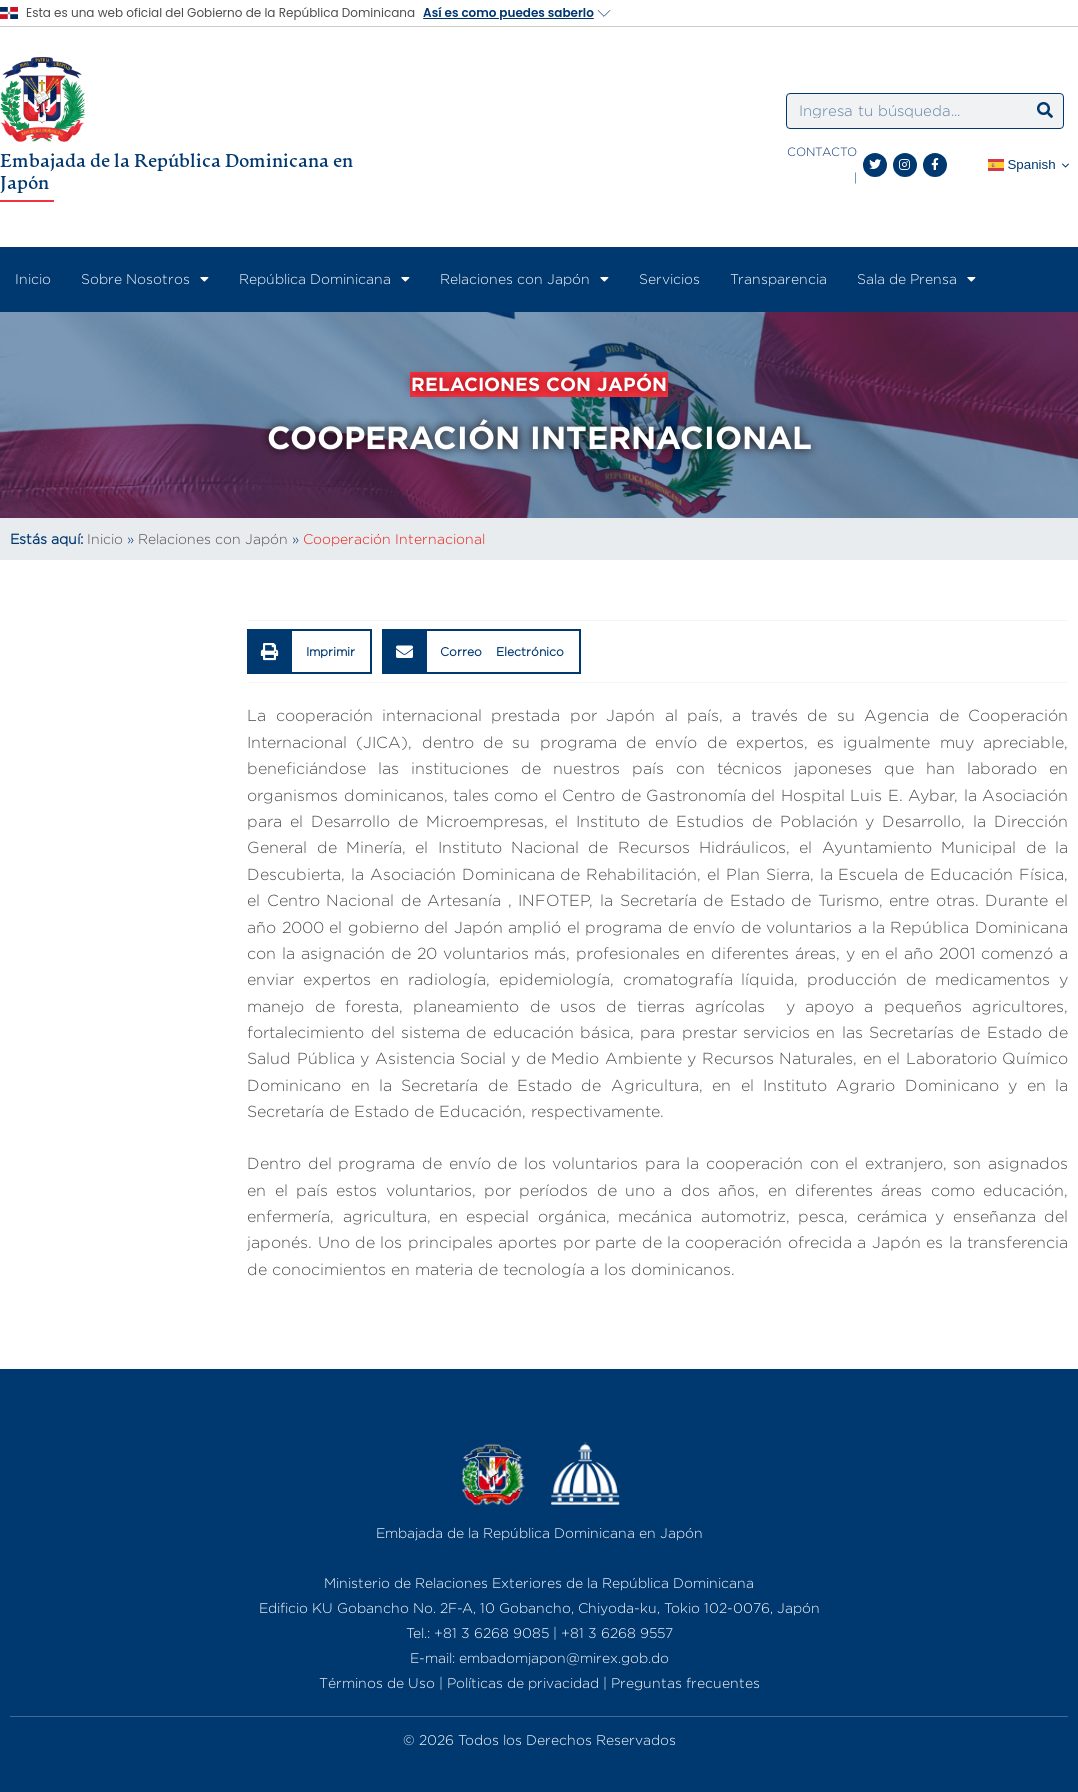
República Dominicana (324, 279)
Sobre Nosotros (145, 279)
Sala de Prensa (916, 279)
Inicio (33, 278)
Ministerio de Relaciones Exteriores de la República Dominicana (539, 1582)
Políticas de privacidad (523, 1682)
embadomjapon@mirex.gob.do (564, 1657)
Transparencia (778, 278)
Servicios (669, 278)
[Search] (1045, 111)
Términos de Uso (377, 1682)
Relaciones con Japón (524, 279)
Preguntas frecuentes (685, 1682)
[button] (309, 669)
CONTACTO (822, 151)
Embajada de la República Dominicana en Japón (176, 171)
